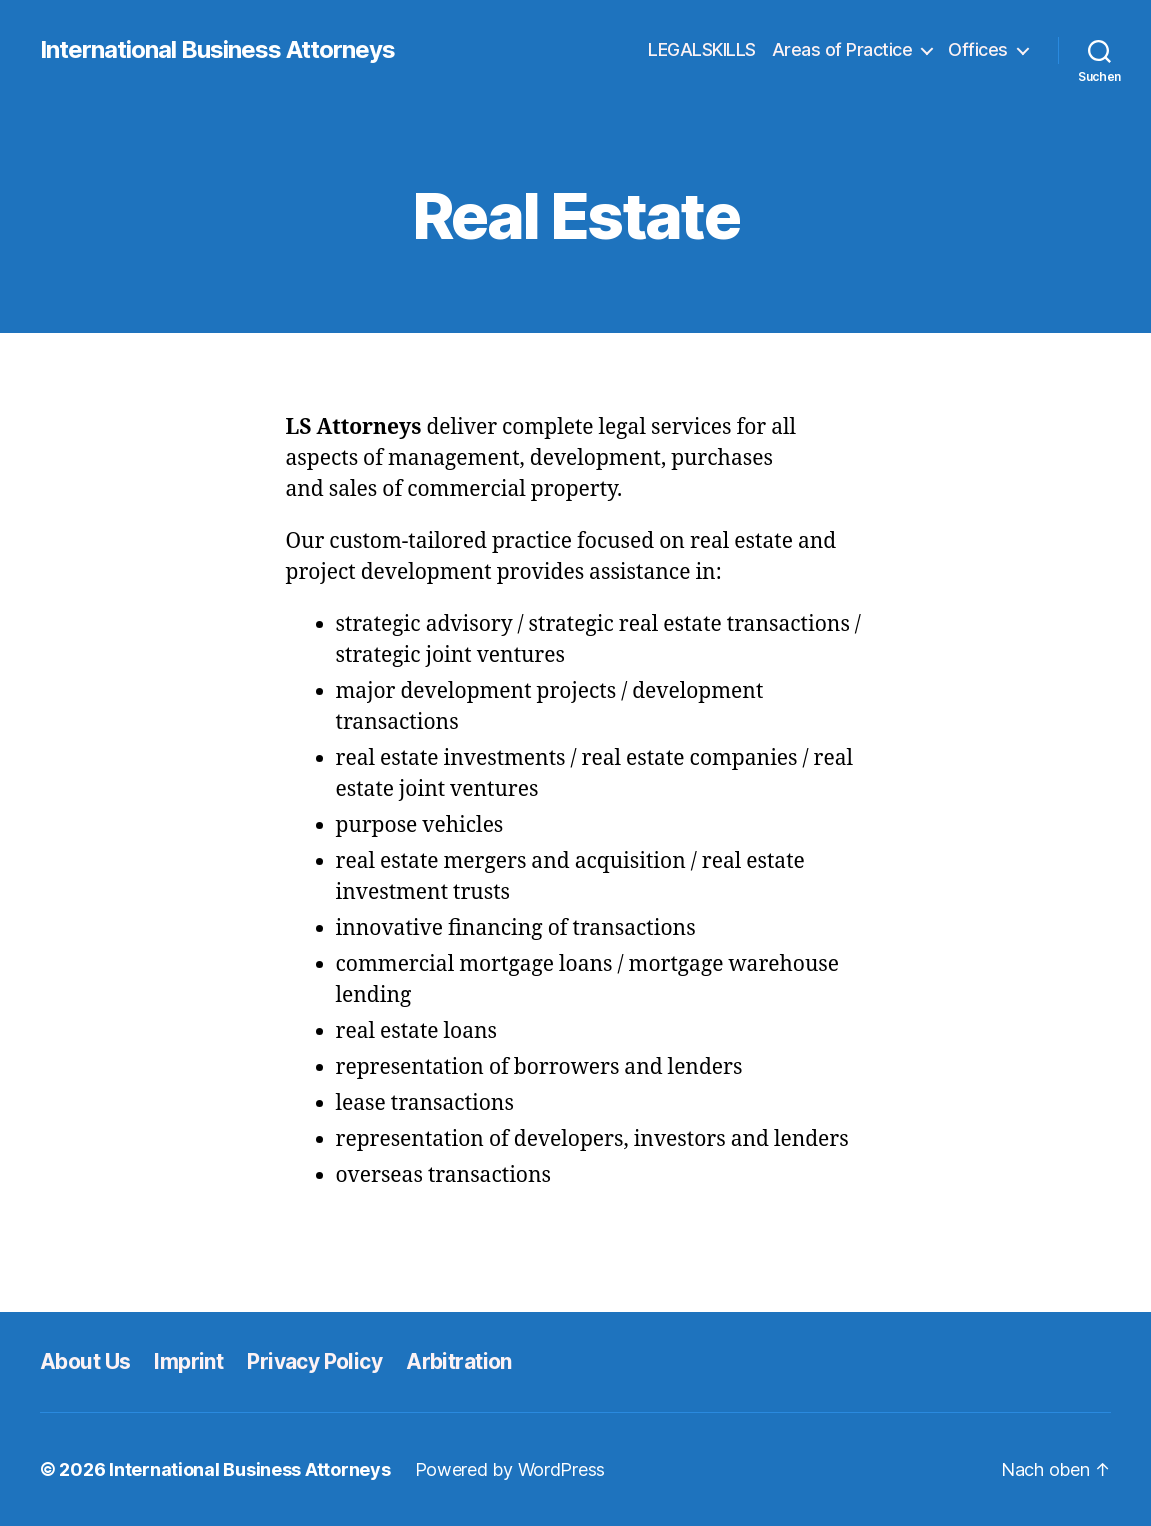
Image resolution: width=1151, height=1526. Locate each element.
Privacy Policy (314, 1361)
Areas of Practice (842, 49)
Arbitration (459, 1361)
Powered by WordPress (510, 1469)
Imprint (188, 1361)
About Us (85, 1361)
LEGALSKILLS (702, 49)
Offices (978, 49)
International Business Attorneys (217, 50)
